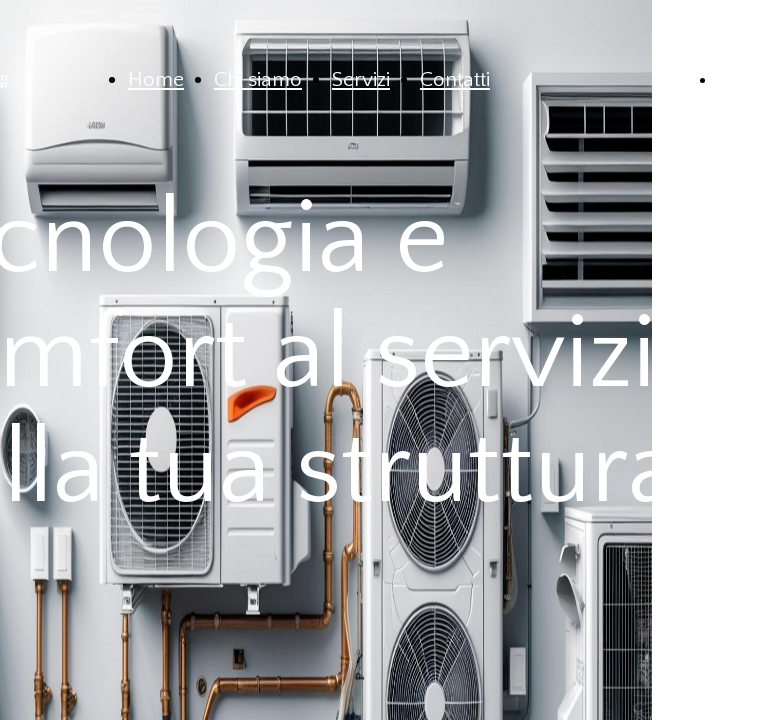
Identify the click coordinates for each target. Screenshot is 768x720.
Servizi (361, 79)
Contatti (455, 79)
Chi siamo (258, 79)
